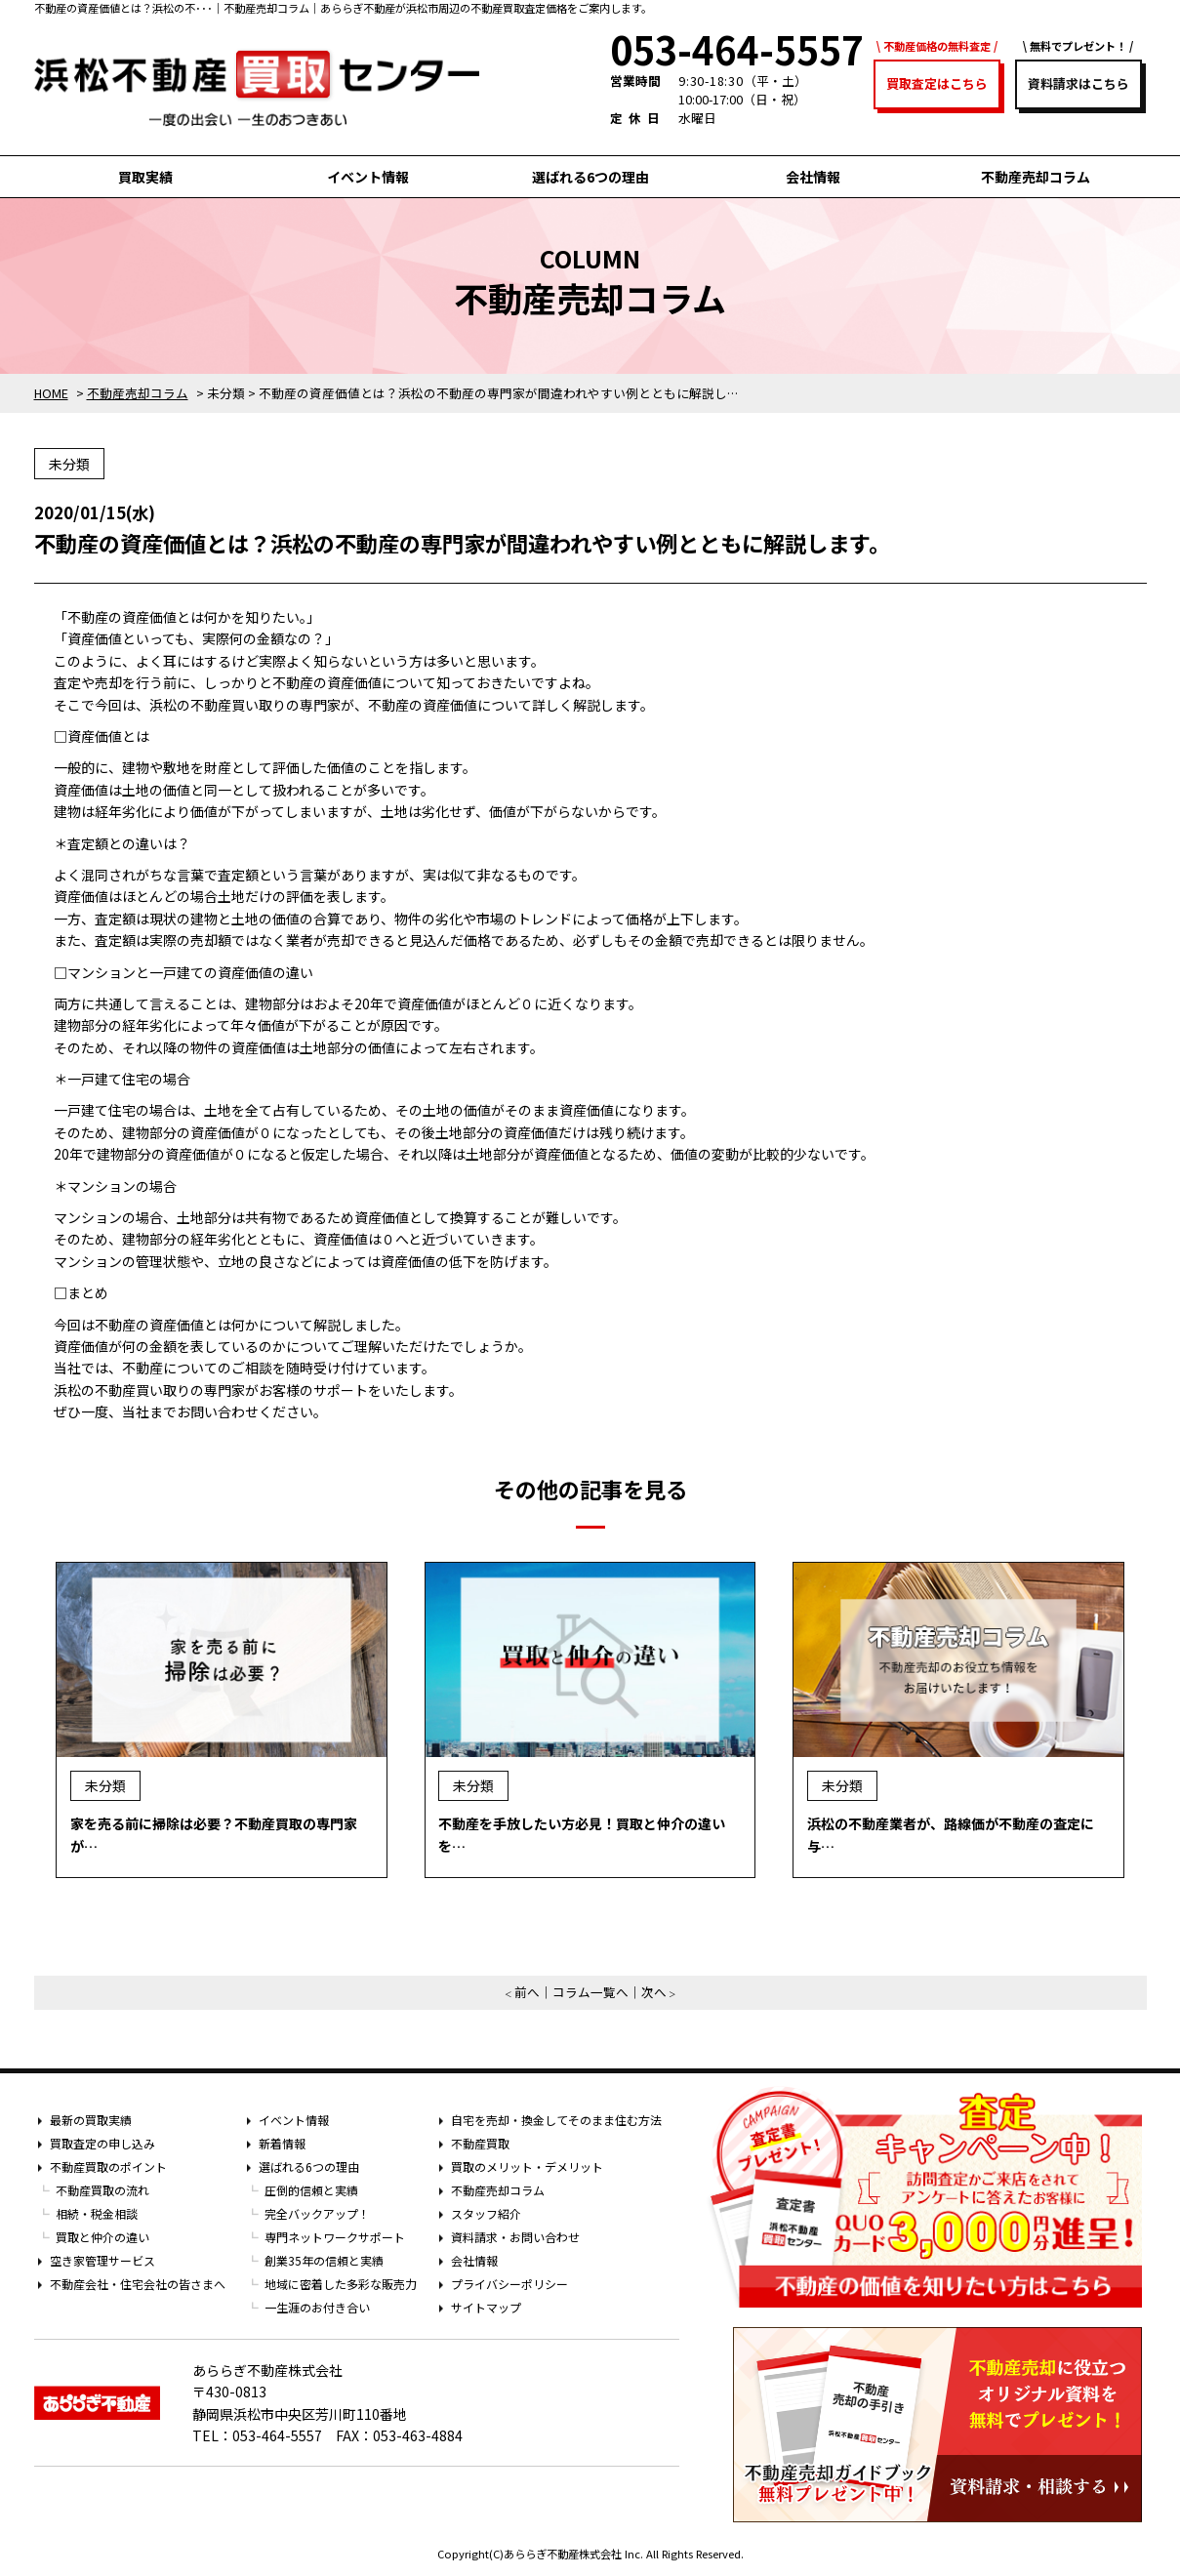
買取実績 (145, 176)
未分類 (69, 463)
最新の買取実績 (91, 2119)
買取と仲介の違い (102, 2236)
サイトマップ (486, 2307)
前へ (527, 1992)
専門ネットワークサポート (334, 2236)
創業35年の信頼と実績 (324, 2260)
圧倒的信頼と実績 (311, 2190)
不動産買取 (480, 2143)
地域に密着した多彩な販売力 (340, 2283)
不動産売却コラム (1035, 176)
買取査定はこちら (937, 83)
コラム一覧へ (590, 1992)
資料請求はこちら (1078, 83)
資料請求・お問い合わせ (515, 2236)
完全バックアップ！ (317, 2213)
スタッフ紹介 (486, 2213)
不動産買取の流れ (102, 2190)
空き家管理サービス (102, 2260)
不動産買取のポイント (108, 2166)
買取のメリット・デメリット (527, 2166)
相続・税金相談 (97, 2213)
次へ (654, 1992)
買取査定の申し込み (102, 2143)
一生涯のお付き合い (317, 2307)
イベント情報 (368, 176)
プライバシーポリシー (509, 2283)
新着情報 (282, 2143)
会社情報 (813, 176)
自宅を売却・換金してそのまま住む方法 (556, 2119)
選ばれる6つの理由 (590, 176)
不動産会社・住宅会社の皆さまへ (137, 2283)
